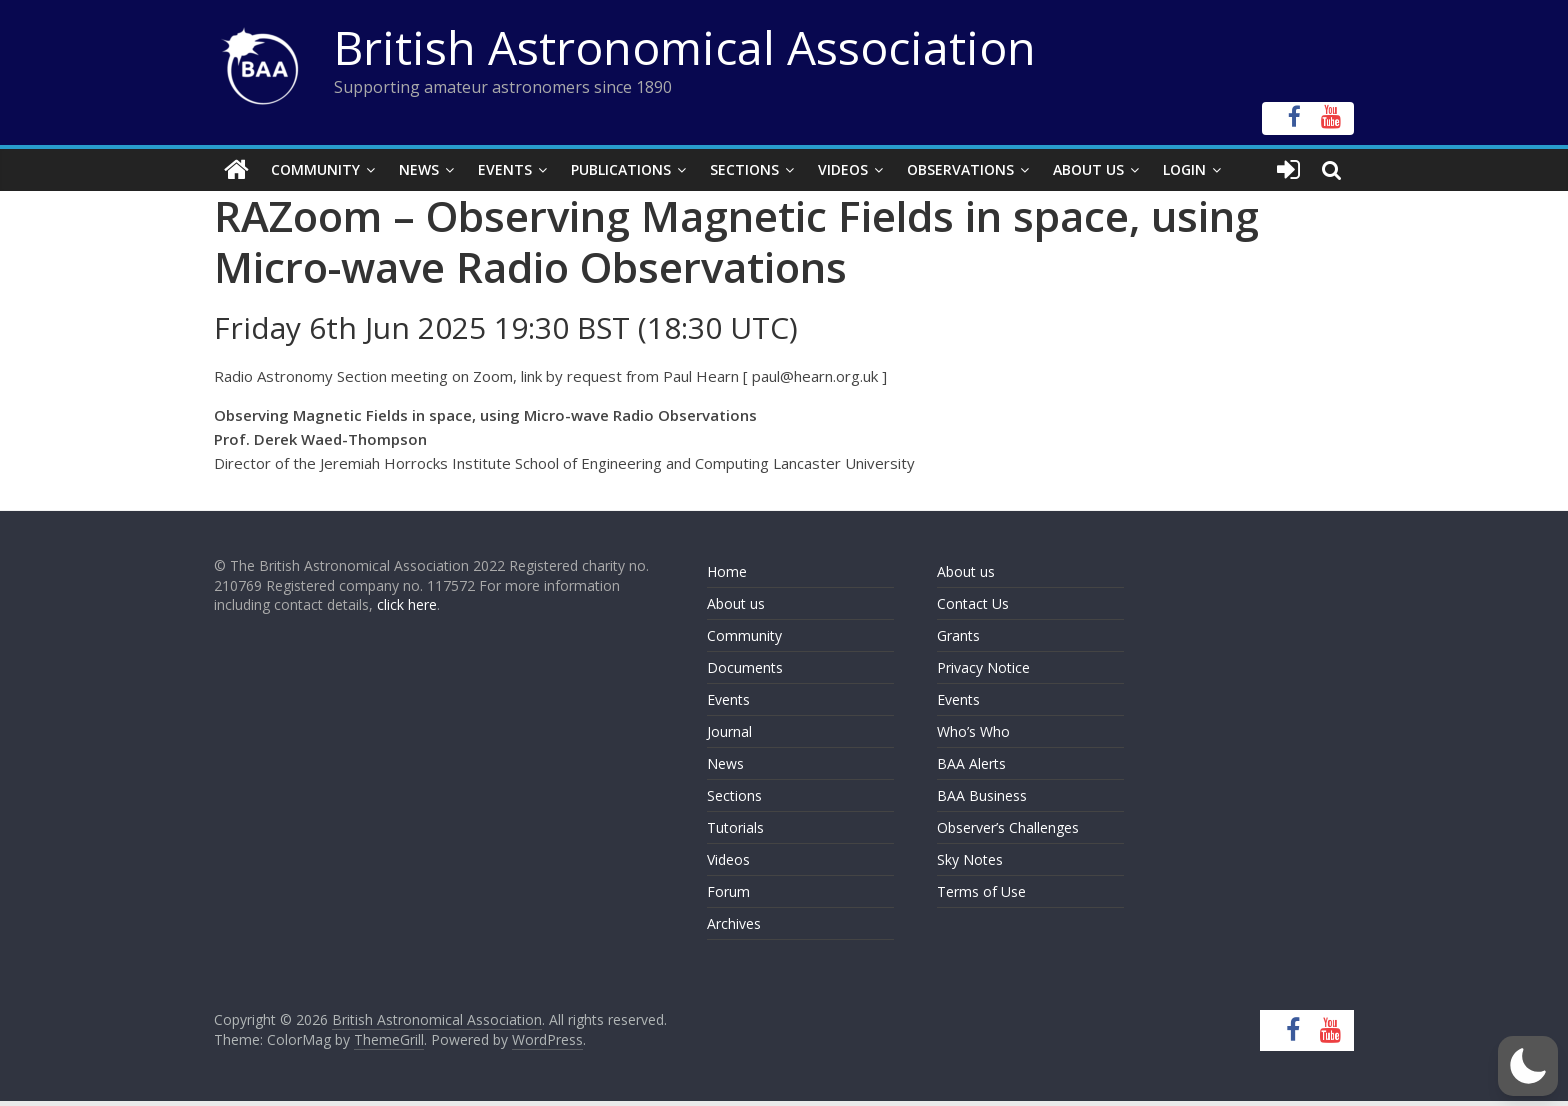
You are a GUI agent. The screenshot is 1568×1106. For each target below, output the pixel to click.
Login (1184, 169)
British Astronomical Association (685, 47)
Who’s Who (973, 731)
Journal (729, 731)
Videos (843, 169)
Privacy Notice (983, 667)
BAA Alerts (971, 763)
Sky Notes (970, 859)
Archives (734, 923)
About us (736, 603)
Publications (621, 169)
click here (407, 604)
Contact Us (973, 603)
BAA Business (982, 795)
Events (505, 169)
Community (315, 169)
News (419, 169)
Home (727, 571)
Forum (728, 891)
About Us (1088, 169)
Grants (958, 635)
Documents (745, 667)
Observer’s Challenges (1008, 827)
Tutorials (735, 827)
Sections (744, 169)
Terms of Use (981, 891)
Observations (960, 169)
